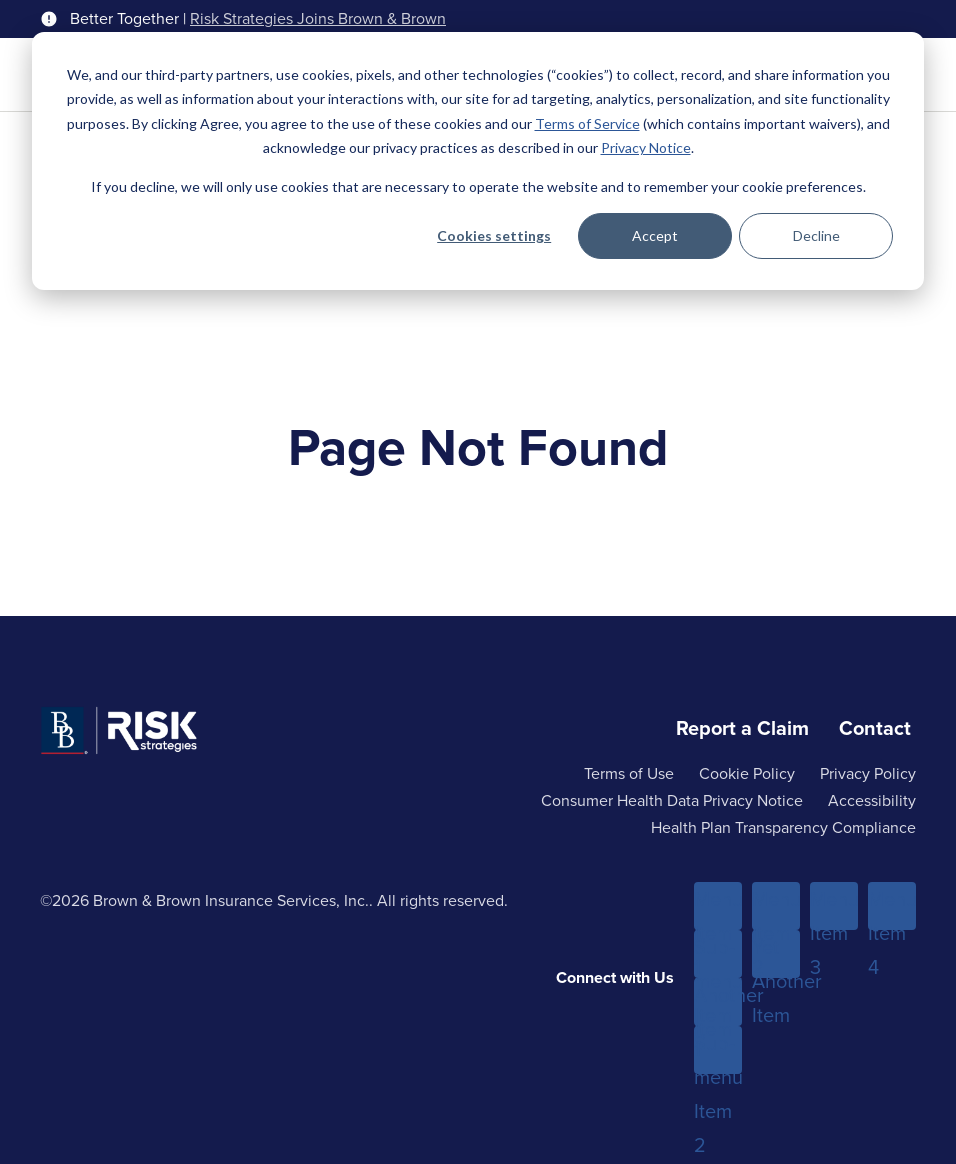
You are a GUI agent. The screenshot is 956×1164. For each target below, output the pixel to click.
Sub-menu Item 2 (718, 1051)
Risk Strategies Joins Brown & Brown (318, 19)
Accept (655, 235)
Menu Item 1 (718, 907)
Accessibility (872, 800)
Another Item (718, 1003)
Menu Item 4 (892, 907)
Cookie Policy (747, 773)
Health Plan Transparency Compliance (783, 827)
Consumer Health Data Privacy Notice (672, 800)
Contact (875, 728)
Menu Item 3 (834, 907)
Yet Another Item (776, 955)
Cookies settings (494, 235)
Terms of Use (629, 773)
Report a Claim (742, 728)
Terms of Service (587, 123)
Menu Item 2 (776, 907)
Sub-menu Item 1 (718, 955)
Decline (816, 235)
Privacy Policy (868, 773)
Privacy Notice (646, 147)
